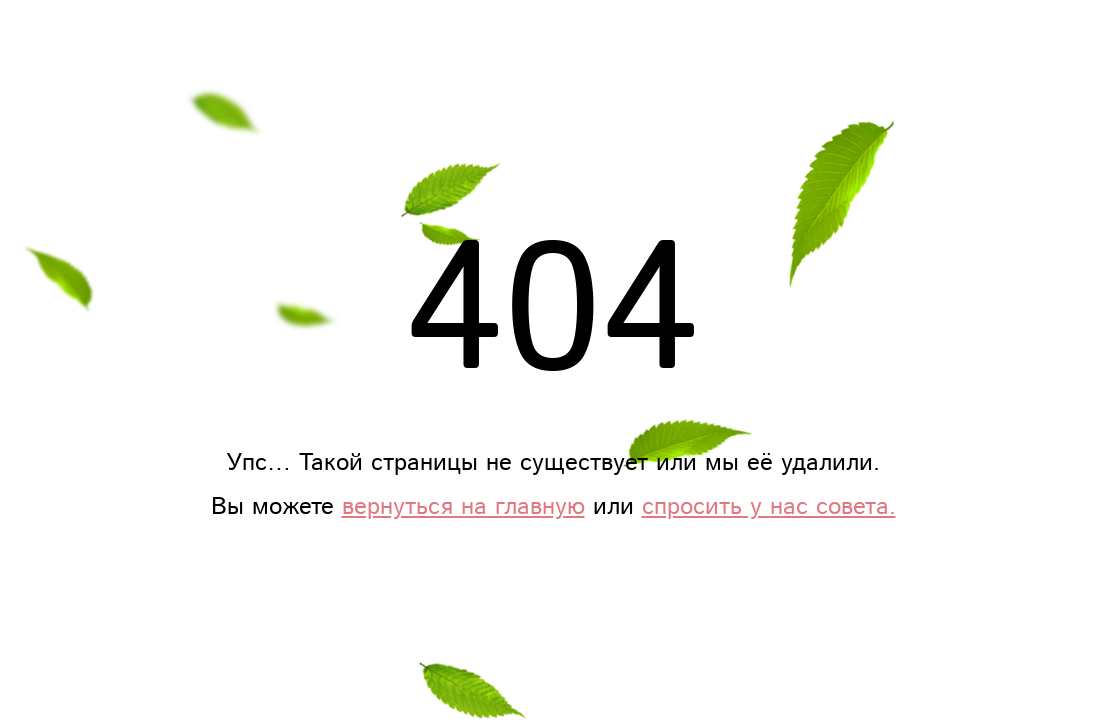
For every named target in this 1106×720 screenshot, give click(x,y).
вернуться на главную (463, 507)
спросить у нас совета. (769, 507)
